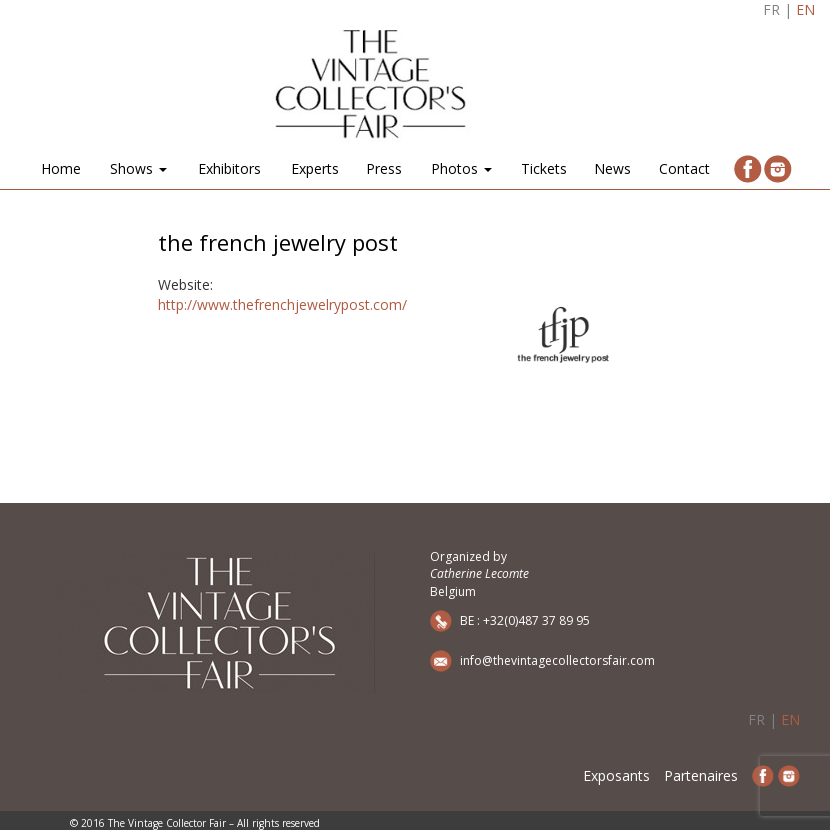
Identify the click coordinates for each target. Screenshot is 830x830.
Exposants (616, 775)
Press (384, 168)
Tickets (544, 168)
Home (61, 168)
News (612, 168)
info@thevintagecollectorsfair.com (557, 660)
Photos (461, 168)
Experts (315, 168)
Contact (684, 168)
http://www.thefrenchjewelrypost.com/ (282, 304)
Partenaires (701, 775)
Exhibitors (229, 168)
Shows (138, 168)
